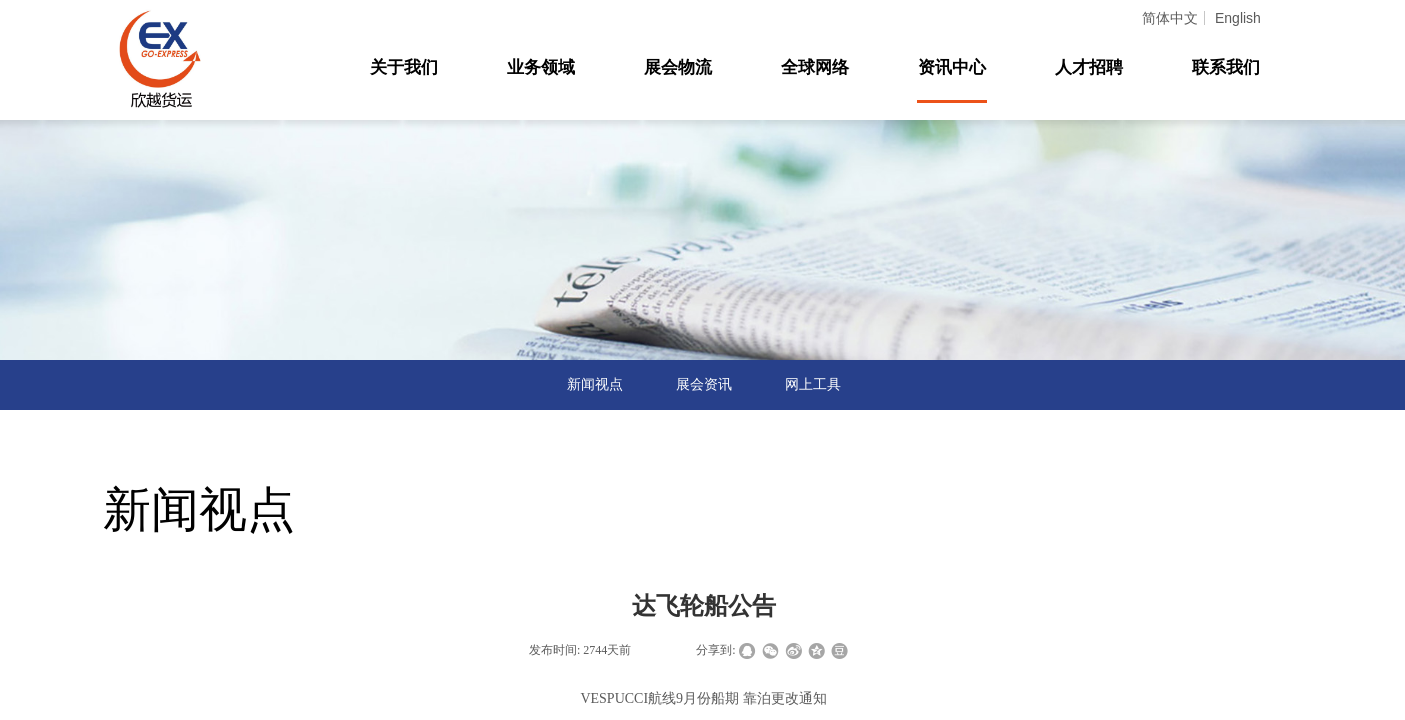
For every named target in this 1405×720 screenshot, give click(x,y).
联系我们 (1226, 67)
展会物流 (678, 67)
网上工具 (813, 384)
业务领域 (541, 67)
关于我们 (404, 67)
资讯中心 (952, 67)
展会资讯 (704, 384)
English (1238, 18)
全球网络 (815, 67)
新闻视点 (595, 384)
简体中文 (1170, 18)
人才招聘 (1089, 67)
